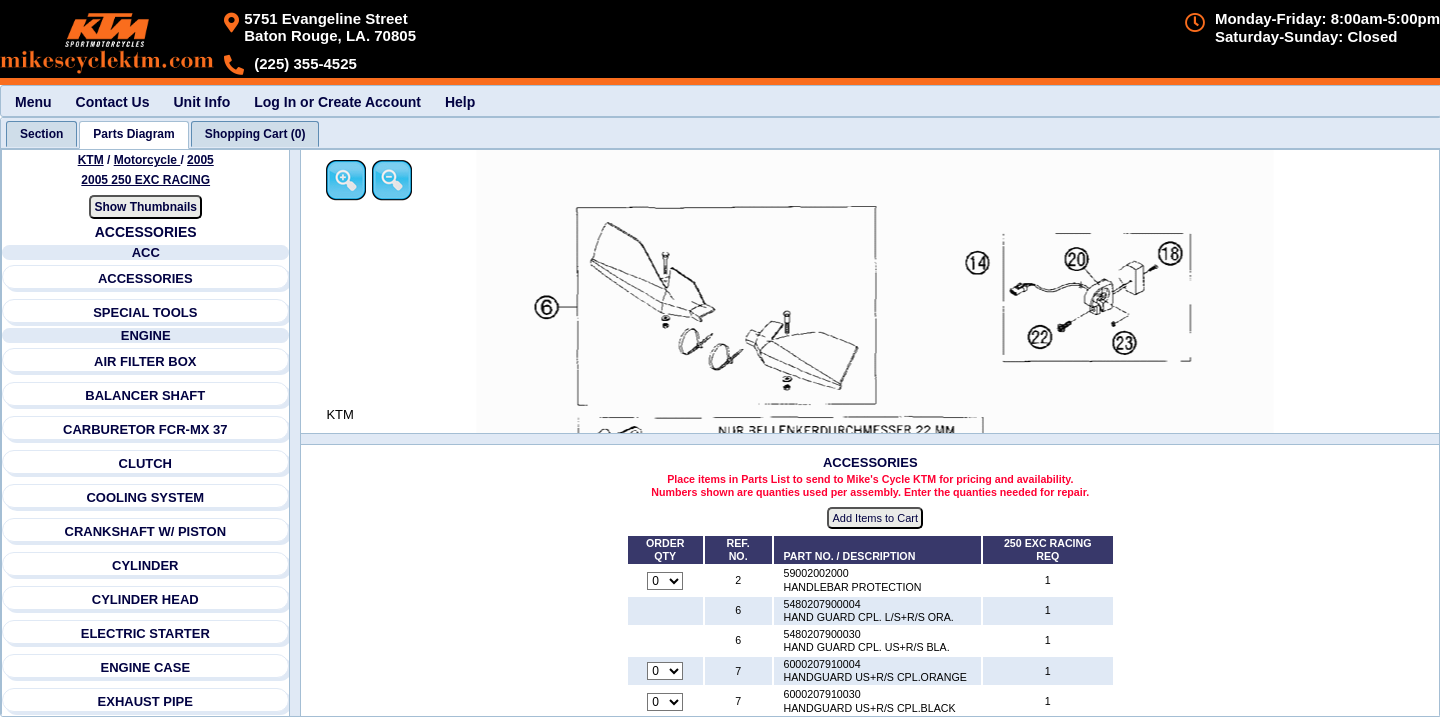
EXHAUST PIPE (145, 701)
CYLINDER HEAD (145, 599)
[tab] (41, 134)
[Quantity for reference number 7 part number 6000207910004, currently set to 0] (667, 672)
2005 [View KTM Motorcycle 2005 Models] (200, 160)
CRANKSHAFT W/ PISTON (146, 531)
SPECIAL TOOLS (145, 312)
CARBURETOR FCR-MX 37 (145, 429)
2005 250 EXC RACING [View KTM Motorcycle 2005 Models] (146, 180)
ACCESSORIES (145, 278)
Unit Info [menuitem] (201, 102)
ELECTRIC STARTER (145, 633)
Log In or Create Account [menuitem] (337, 102)
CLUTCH (145, 463)
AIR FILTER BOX (145, 361)
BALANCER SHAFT (146, 395)
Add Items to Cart (877, 519)
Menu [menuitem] (33, 102)
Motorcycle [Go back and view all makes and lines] (147, 160)
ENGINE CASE (146, 667)
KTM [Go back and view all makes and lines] (91, 160)
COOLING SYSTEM (146, 497)
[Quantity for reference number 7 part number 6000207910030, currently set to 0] (667, 702)
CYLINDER (145, 565)
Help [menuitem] (460, 102)
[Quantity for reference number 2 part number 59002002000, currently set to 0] (667, 581)
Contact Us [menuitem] (113, 102)
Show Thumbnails (146, 207)
